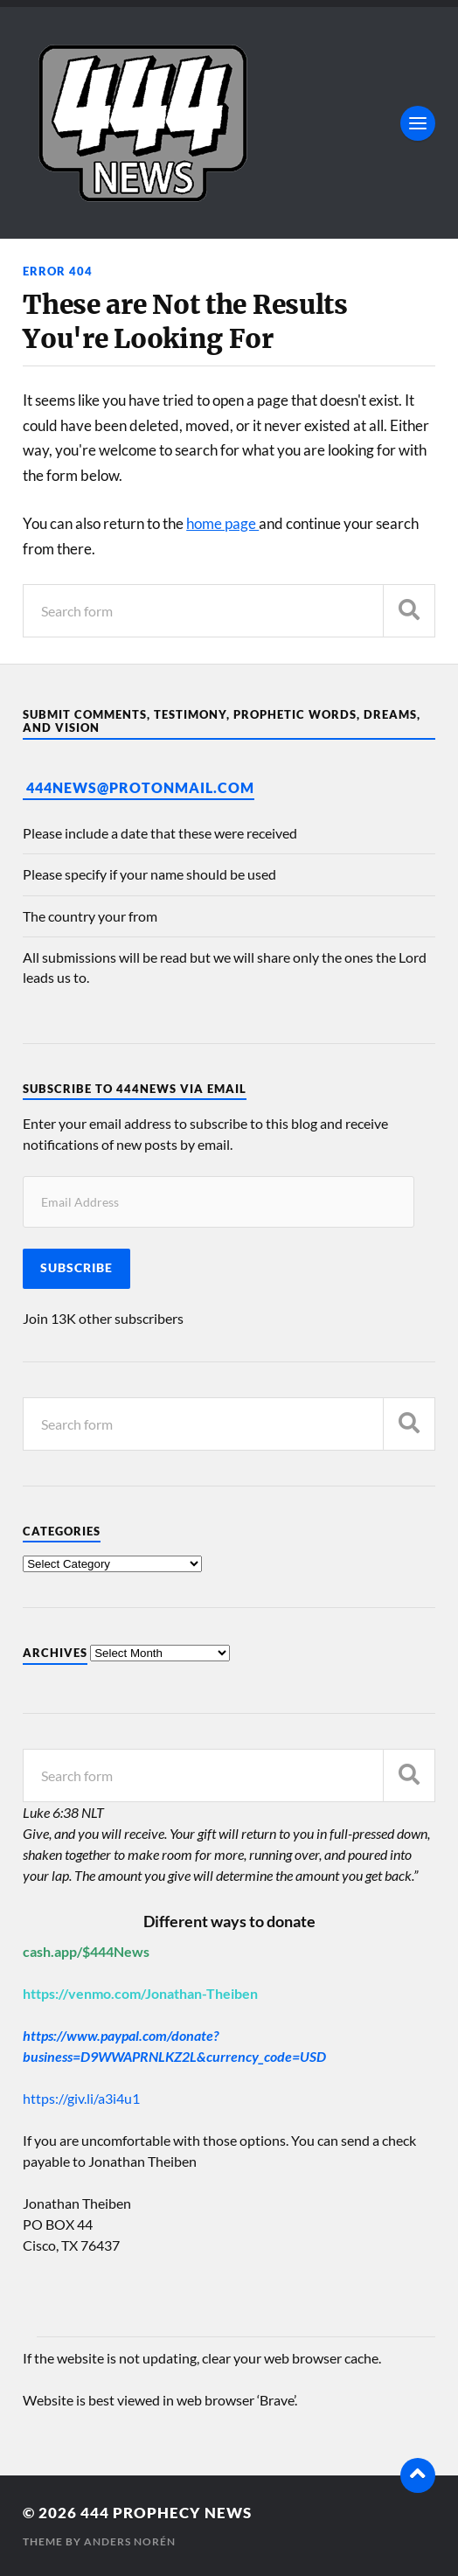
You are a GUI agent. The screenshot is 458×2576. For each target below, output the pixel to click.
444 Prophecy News (166, 2512)
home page (222, 523)
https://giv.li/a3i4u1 (81, 2098)
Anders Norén (130, 2541)
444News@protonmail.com (140, 787)
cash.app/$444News (86, 1951)
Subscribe (76, 1268)
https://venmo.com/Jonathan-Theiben (140, 1993)
